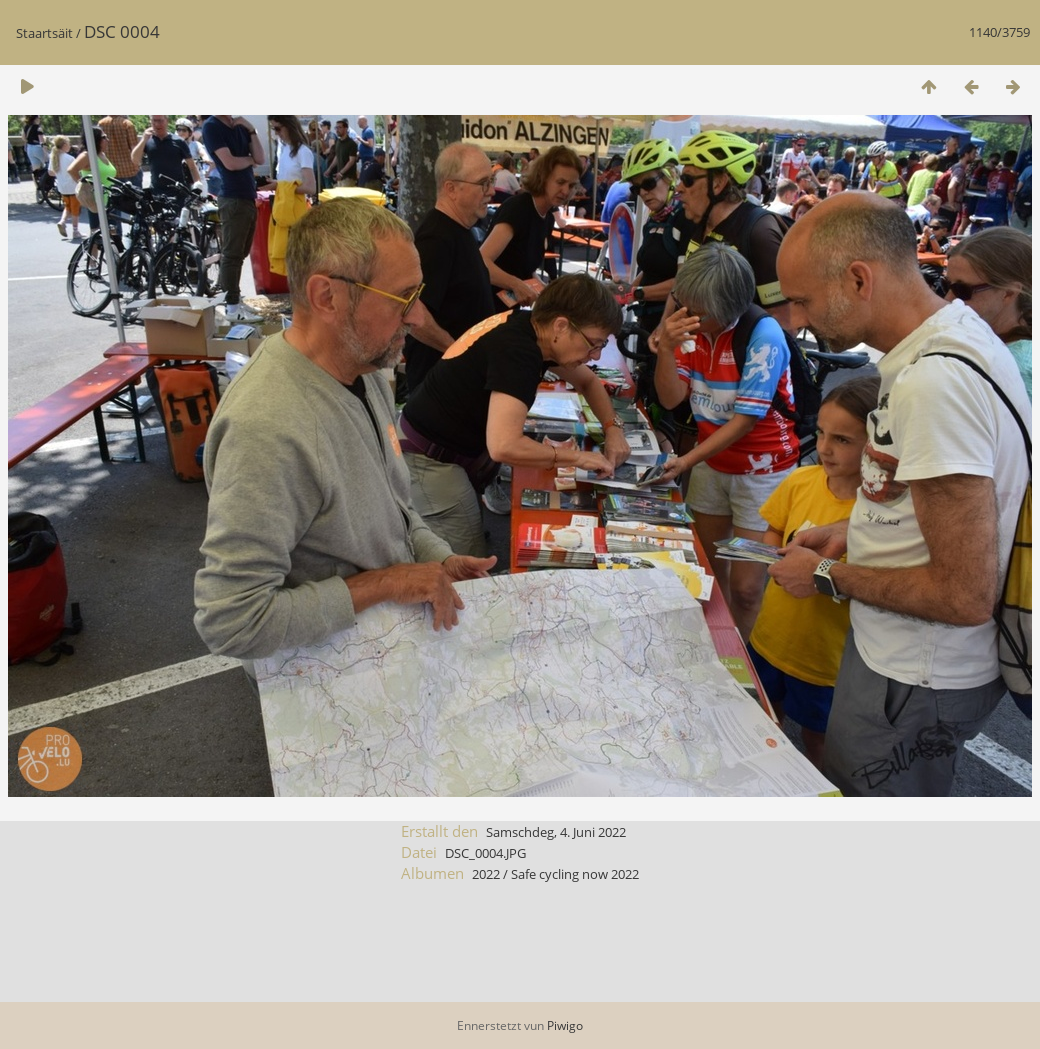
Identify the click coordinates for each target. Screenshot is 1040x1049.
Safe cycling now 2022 (575, 874)
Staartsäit (44, 33)
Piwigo (565, 1025)
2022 (486, 874)
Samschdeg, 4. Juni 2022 (556, 832)
